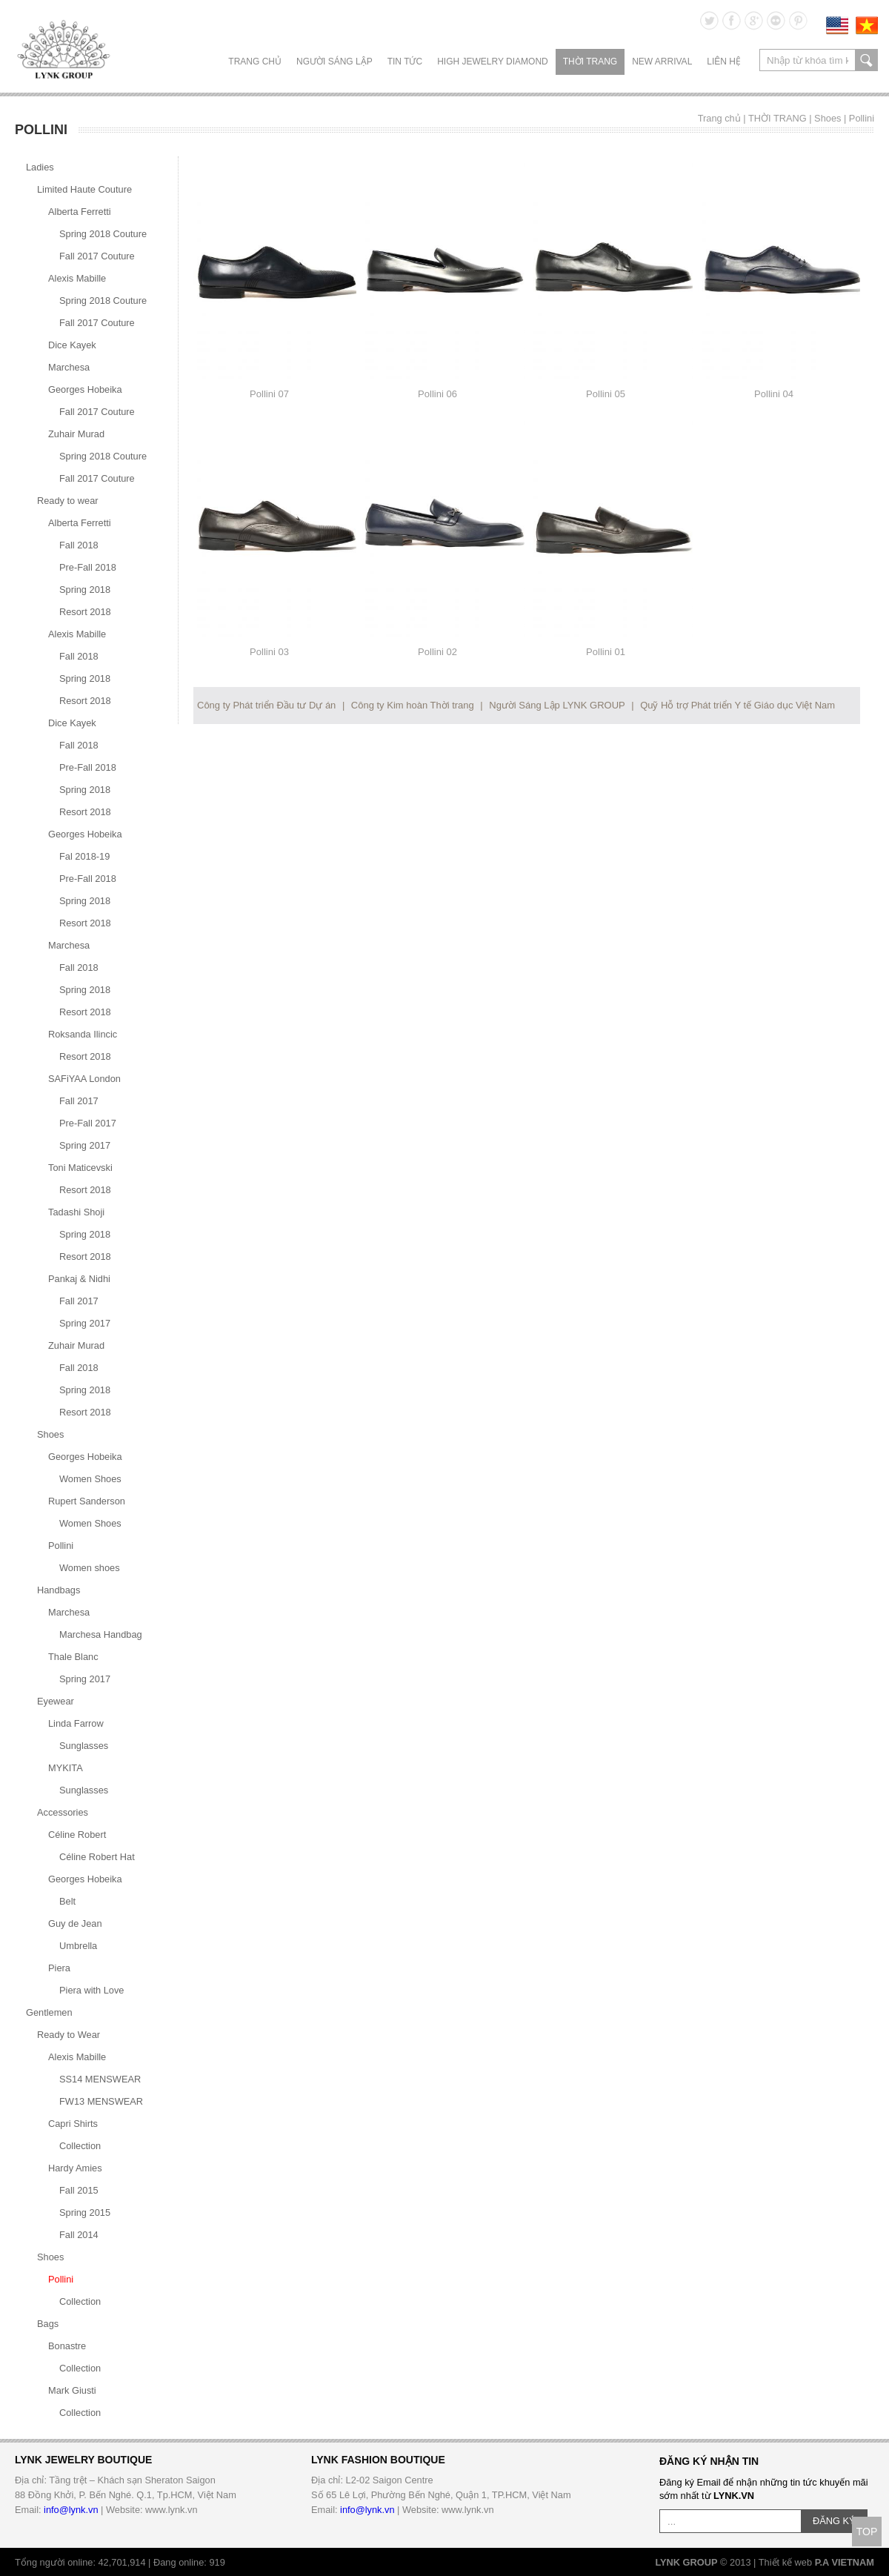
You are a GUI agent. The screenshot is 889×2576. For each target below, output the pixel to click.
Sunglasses (83, 1745)
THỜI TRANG (590, 61)
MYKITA (65, 1767)
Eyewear (55, 1701)
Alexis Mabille (77, 278)
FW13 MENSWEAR (101, 2101)
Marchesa (69, 367)
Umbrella (78, 1945)
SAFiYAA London (84, 1078)
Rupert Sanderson (86, 1501)
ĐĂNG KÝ (834, 2520)
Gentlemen (49, 2012)
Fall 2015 (79, 2190)
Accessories (62, 1812)
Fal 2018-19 (84, 856)
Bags (48, 2323)
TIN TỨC (404, 61)
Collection (80, 2145)
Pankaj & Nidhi (79, 1278)
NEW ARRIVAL (662, 61)
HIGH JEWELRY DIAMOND (492, 61)
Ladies (40, 167)
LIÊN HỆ (724, 61)
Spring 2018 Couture (103, 233)
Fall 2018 (79, 545)
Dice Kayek (72, 345)
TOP (867, 2531)
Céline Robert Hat (97, 1856)
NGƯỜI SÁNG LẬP (334, 61)
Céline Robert (77, 1834)
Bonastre (67, 2345)
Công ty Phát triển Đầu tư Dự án (266, 705)
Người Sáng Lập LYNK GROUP (557, 705)
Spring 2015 (84, 2212)
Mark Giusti (72, 2390)
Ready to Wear (68, 2034)
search (866, 60)
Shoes (827, 118)
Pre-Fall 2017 (87, 1123)
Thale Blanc (73, 1656)
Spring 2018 (84, 589)
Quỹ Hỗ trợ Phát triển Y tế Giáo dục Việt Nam (737, 705)
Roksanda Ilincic (82, 1034)
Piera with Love (91, 1990)
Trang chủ (255, 61)
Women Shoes (90, 1478)
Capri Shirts (73, 2123)
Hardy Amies (75, 2168)
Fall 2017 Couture (97, 256)
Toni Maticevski (80, 1167)
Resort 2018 (85, 611)
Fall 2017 (79, 1100)
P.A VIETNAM (844, 2562)
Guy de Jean (75, 1923)
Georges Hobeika (85, 389)
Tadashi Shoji (76, 1212)
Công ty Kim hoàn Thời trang (412, 705)
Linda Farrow (76, 1723)
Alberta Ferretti (79, 211)
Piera (59, 1968)
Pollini (861, 118)
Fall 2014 (79, 2234)
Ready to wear (68, 500)
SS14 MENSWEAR (100, 2079)
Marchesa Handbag (100, 1634)
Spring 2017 (84, 1145)
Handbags (58, 1590)
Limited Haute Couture (84, 189)
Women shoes (89, 1567)
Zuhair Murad (76, 433)
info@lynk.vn (71, 2509)
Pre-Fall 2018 (87, 567)
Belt (67, 1901)
